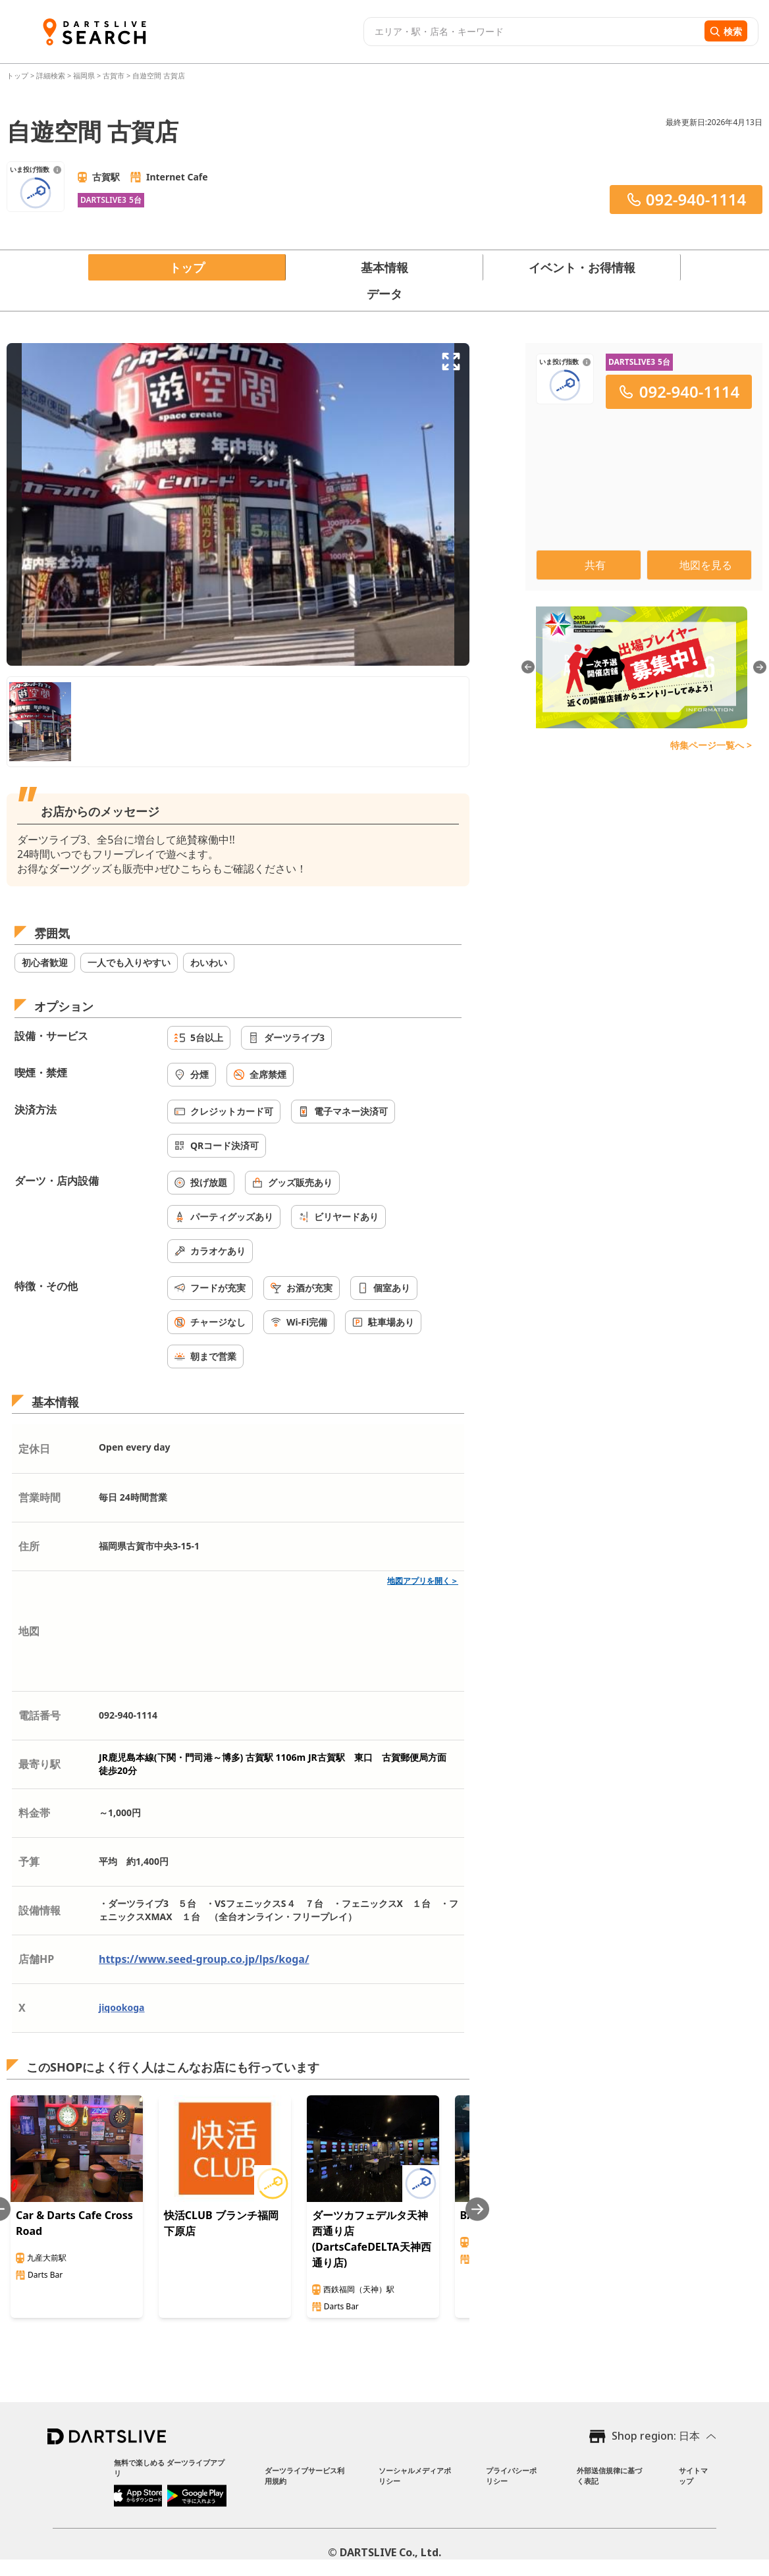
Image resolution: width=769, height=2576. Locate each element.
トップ (18, 75)
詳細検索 (51, 75)
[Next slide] (477, 2208)
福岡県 (84, 75)
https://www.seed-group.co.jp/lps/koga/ (204, 1959)
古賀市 (113, 75)
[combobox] (532, 31)
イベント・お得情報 (582, 267)
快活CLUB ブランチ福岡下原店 (221, 2223)
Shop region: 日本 (656, 2435)
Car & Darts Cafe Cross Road (74, 2223)
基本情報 (384, 267)
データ (384, 294)
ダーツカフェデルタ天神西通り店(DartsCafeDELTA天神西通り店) (371, 2239)
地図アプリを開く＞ (422, 1580)
